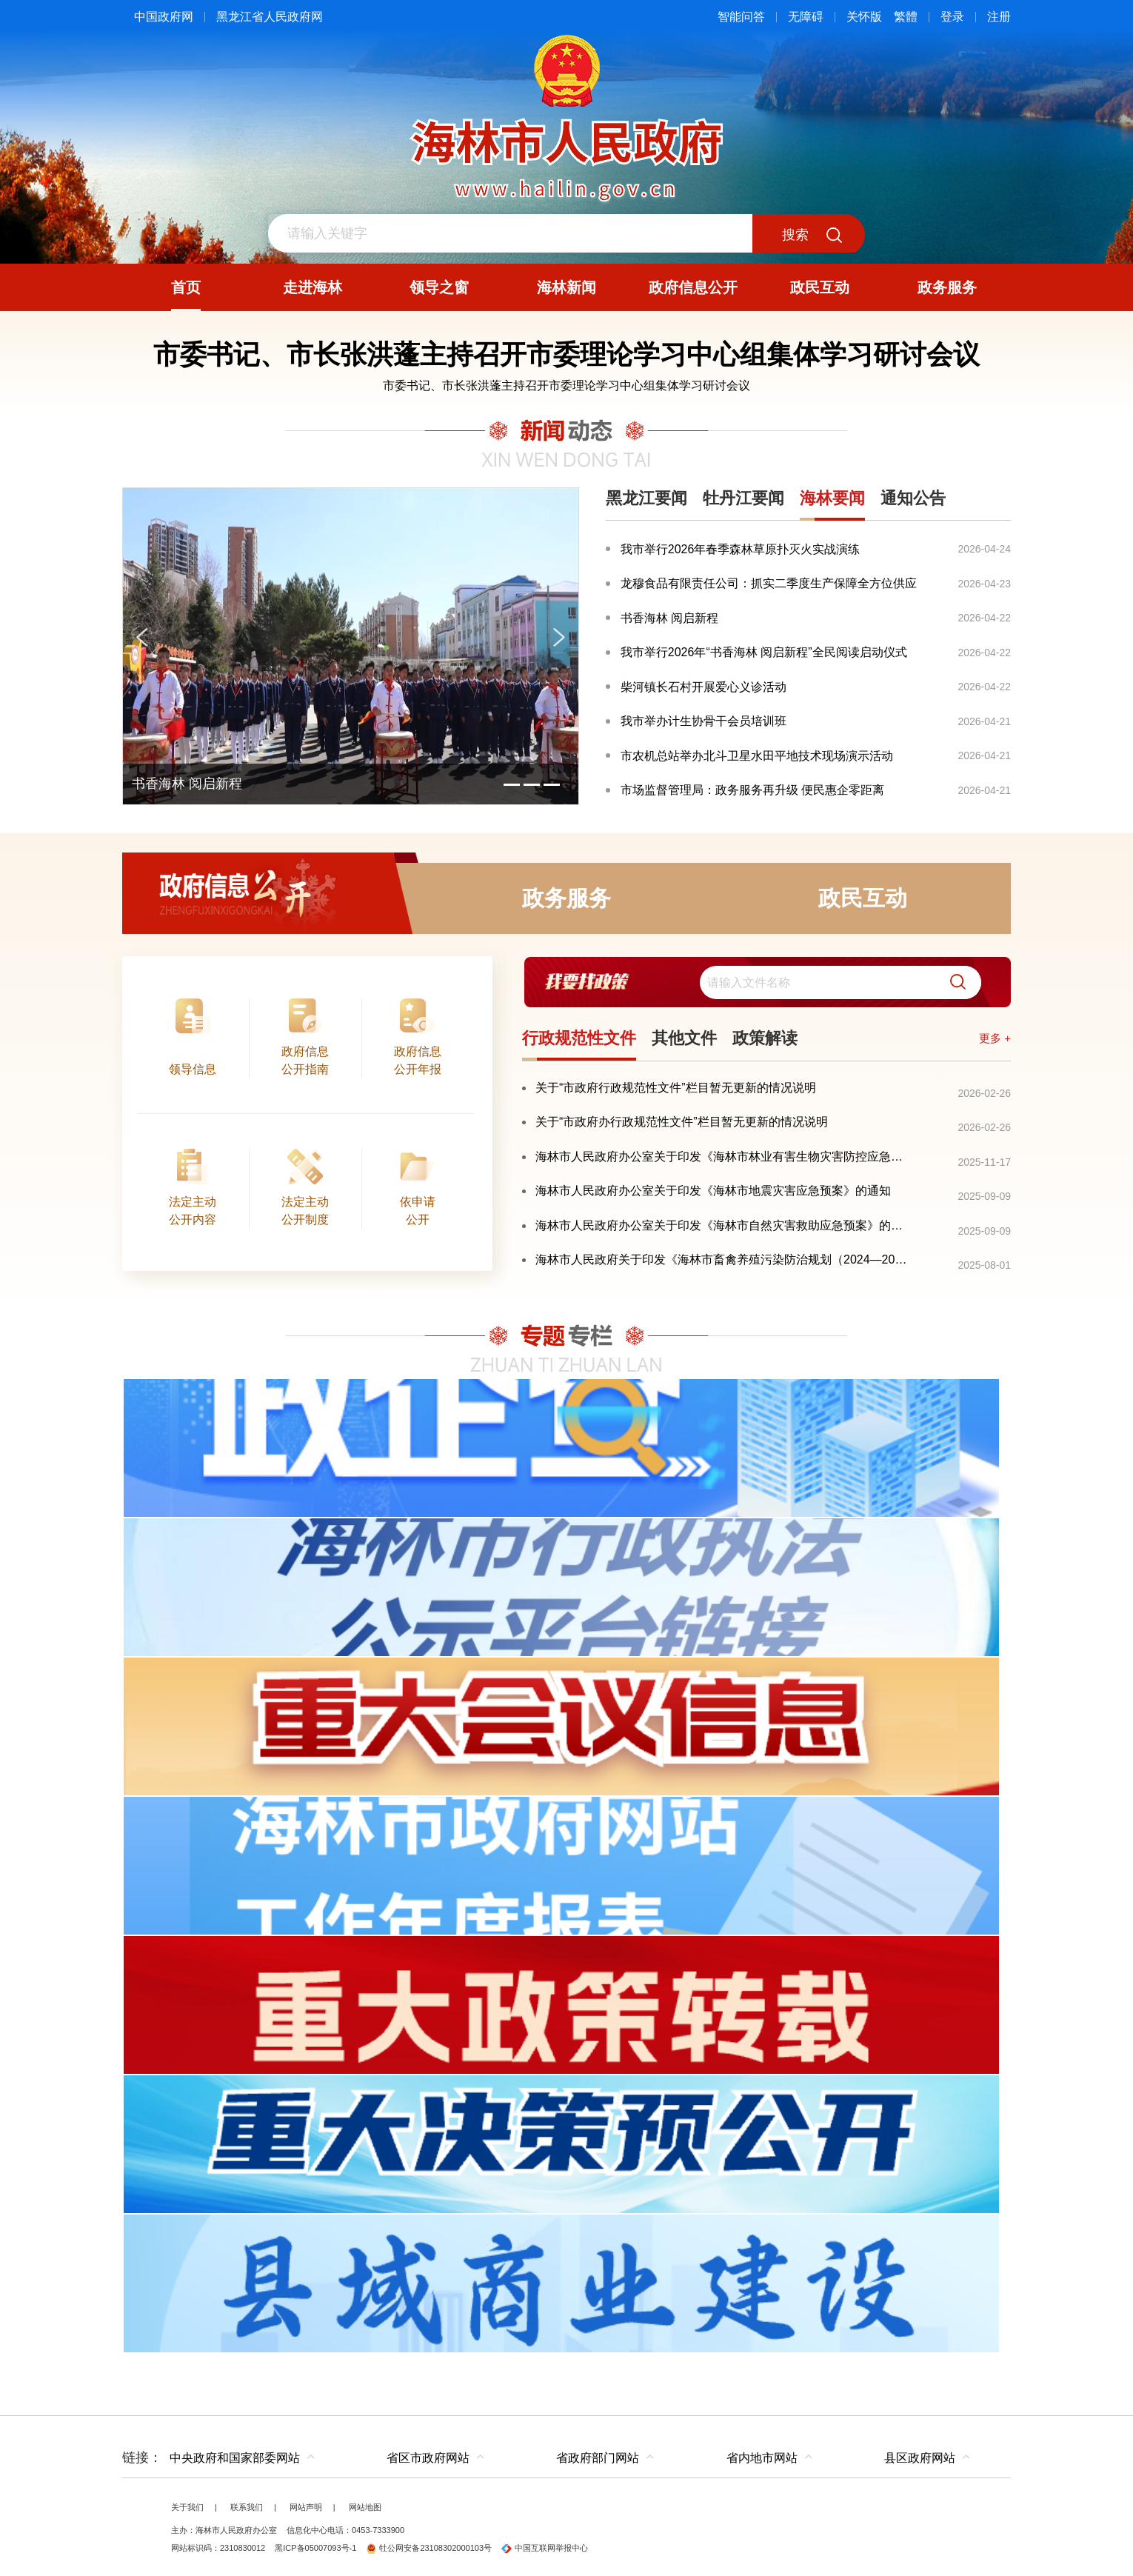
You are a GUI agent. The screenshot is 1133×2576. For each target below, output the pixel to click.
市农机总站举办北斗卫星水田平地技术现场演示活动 (757, 756)
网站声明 (306, 2507)
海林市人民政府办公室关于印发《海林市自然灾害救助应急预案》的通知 (724, 1225)
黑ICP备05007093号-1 (315, 2547)
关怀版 (864, 16)
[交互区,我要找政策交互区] (766, 982)
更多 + (995, 1038)
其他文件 (684, 1038)
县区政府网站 (919, 2458)
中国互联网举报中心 (544, 2547)
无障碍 (805, 16)
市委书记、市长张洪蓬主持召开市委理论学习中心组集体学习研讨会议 (566, 385)
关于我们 (187, 2507)
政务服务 (566, 898)
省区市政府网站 (428, 2458)
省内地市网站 (762, 2458)
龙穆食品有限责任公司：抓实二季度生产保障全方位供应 (769, 583)
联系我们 (246, 2507)
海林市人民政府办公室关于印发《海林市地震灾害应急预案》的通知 (713, 1190)
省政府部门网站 (597, 2458)
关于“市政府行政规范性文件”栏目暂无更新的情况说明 (675, 1087)
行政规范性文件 (579, 1038)
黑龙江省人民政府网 (269, 16)
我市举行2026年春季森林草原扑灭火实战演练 (740, 549)
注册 (999, 16)
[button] (952, 982)
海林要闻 (832, 498)
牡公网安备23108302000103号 (429, 2547)
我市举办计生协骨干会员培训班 (703, 721)
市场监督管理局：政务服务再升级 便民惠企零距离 (752, 790)
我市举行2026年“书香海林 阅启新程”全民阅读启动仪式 (764, 652)
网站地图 (365, 2507)
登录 (952, 16)
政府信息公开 (270, 898)
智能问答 (741, 16)
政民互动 (862, 898)
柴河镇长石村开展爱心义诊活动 (703, 687)
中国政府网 (163, 16)
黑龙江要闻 (646, 498)
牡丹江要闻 (743, 498)
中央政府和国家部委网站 (235, 2458)
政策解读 (765, 1038)
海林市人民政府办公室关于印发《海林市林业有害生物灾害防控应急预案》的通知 (724, 1156)
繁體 (906, 16)
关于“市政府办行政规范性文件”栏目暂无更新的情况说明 (681, 1121)
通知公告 (913, 498)
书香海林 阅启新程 (669, 618)
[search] (840, 982)
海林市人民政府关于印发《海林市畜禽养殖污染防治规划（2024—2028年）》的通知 (724, 1259)
